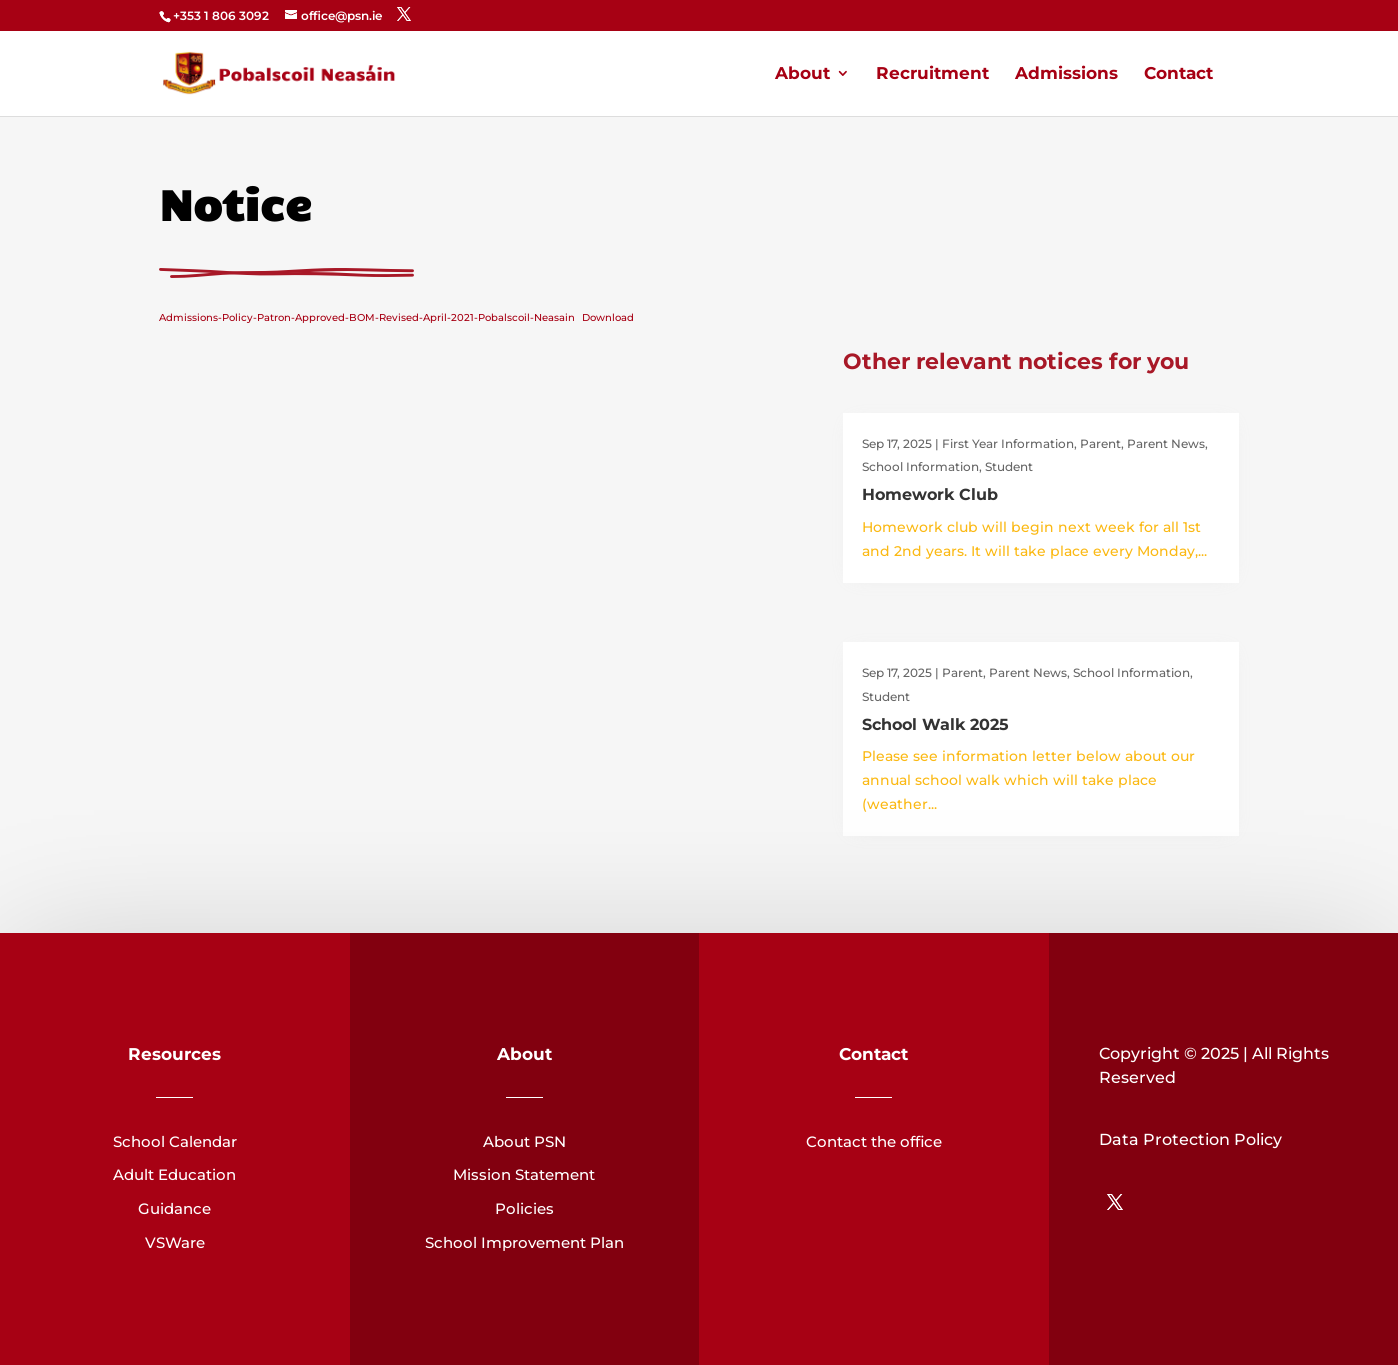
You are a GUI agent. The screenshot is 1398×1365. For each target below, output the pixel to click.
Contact (1178, 74)
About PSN (524, 1141)
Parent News (1166, 443)
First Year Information (1008, 443)
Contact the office (874, 1141)
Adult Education (174, 1174)
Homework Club (930, 494)
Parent (1100, 443)
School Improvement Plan (524, 1242)
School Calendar (175, 1141)
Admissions (1066, 74)
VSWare (175, 1242)
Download (608, 317)
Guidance (174, 1208)
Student (1009, 466)
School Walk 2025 (935, 724)
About (802, 74)
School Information (920, 466)
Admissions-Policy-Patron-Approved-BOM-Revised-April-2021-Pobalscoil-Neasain (367, 317)
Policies (524, 1208)
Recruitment (932, 74)
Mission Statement (524, 1174)
